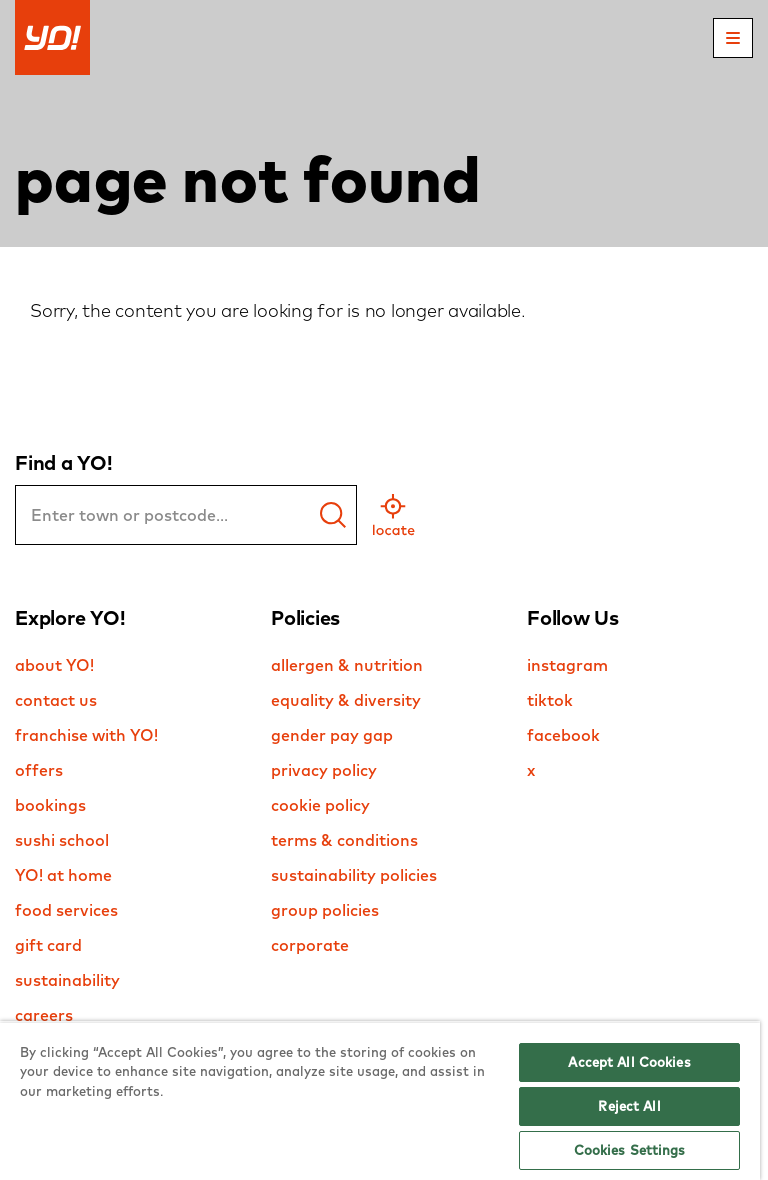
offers (39, 770)
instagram (567, 665)
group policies (325, 910)
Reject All (629, 1106)
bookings (50, 805)
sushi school (62, 840)
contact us (56, 700)
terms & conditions (344, 840)
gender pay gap (332, 735)
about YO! (54, 665)
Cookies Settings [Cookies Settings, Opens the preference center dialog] (630, 1150)
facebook (563, 735)
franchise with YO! (86, 735)
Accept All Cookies (629, 1062)
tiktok (550, 700)
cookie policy (320, 805)
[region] (380, 1100)
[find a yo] (333, 515)
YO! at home (63, 875)
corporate (310, 945)
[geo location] (393, 515)
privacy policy (324, 770)
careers (44, 1015)
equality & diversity (346, 700)
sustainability (67, 980)
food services (66, 910)
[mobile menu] (733, 38)
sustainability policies (354, 875)
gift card (48, 945)
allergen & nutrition (347, 665)
